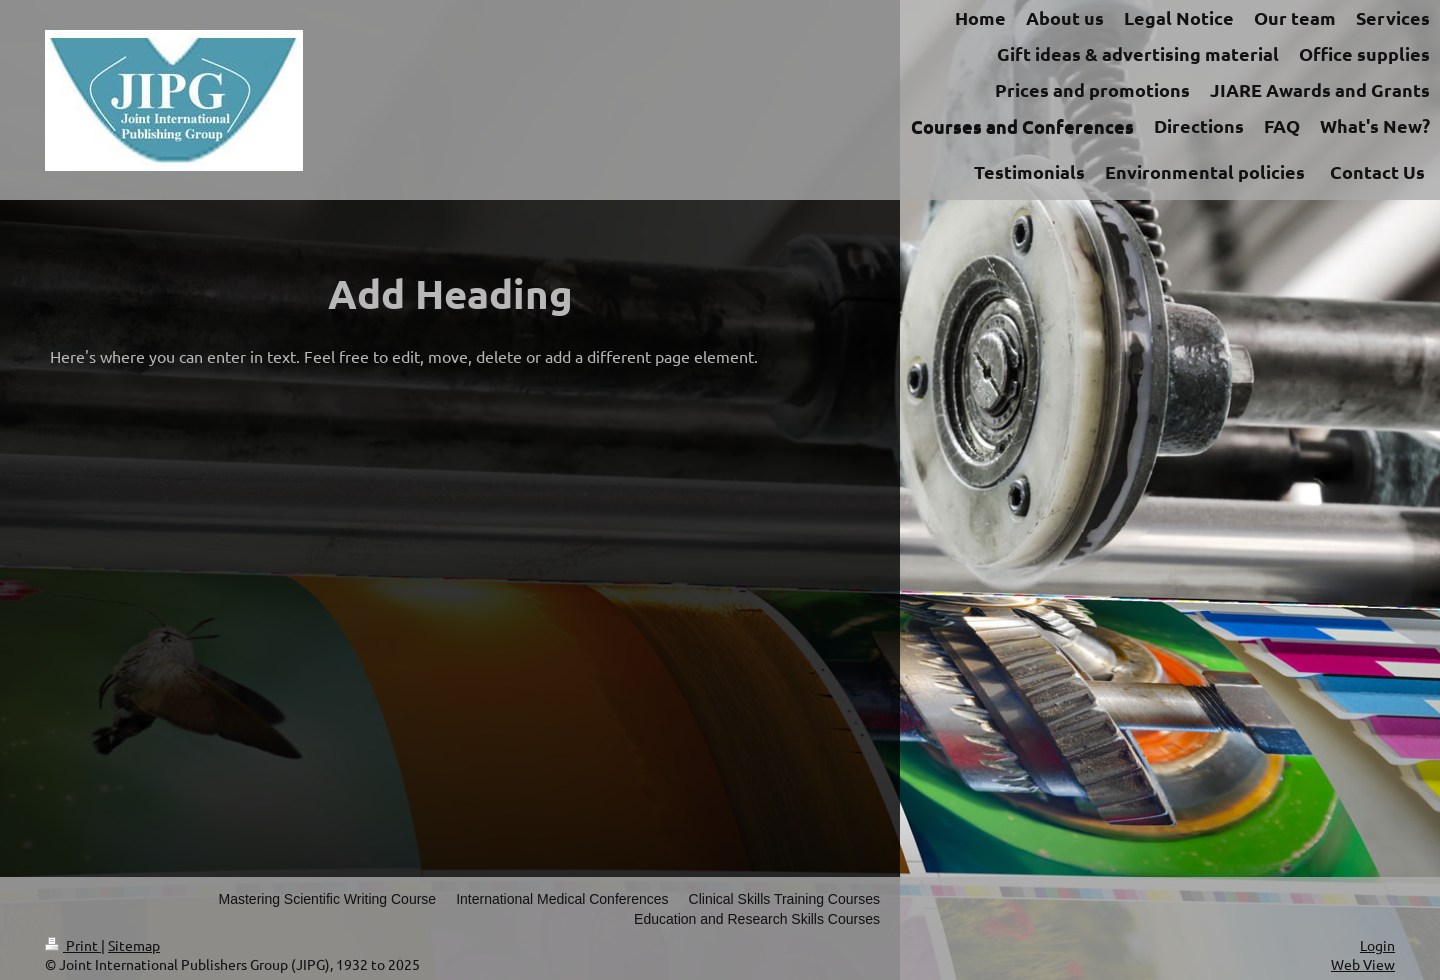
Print (73, 945)
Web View (1363, 964)
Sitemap (134, 945)
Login (1377, 945)
